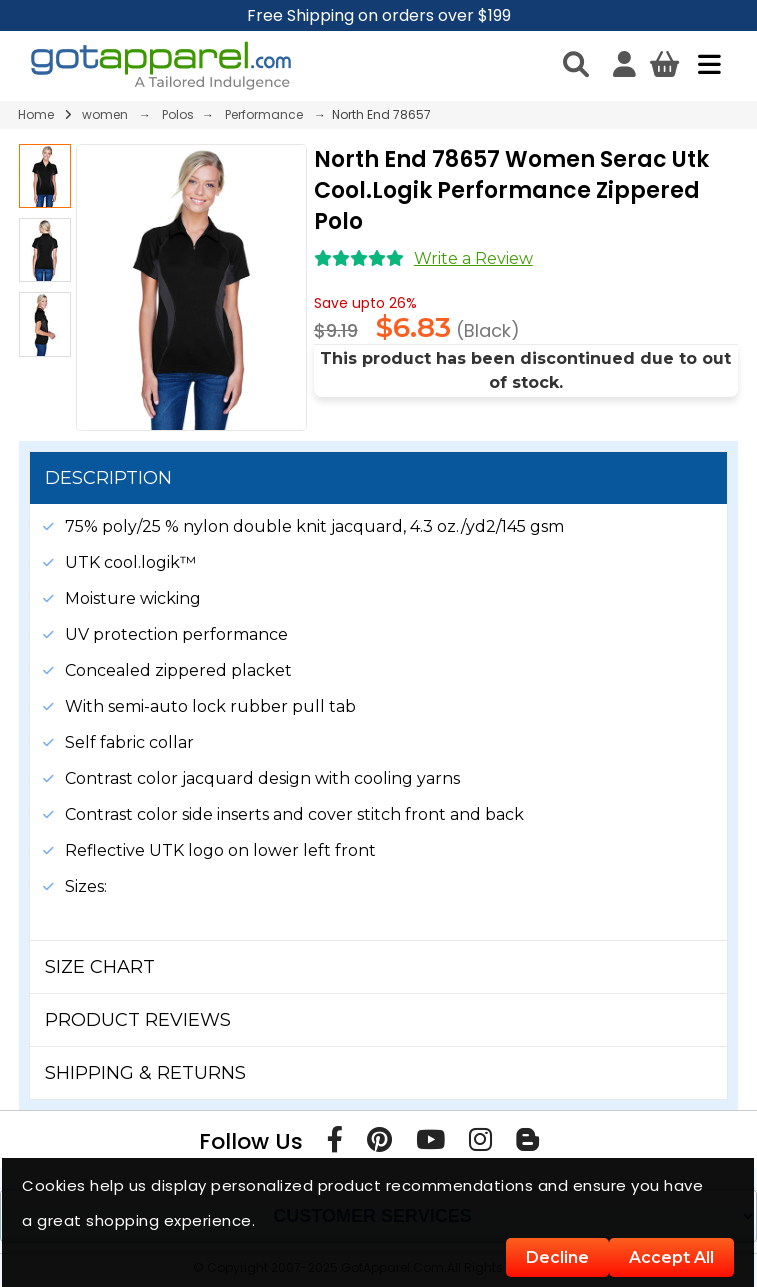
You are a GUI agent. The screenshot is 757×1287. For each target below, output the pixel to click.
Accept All (671, 1257)
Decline (557, 1257)
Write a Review (473, 258)
